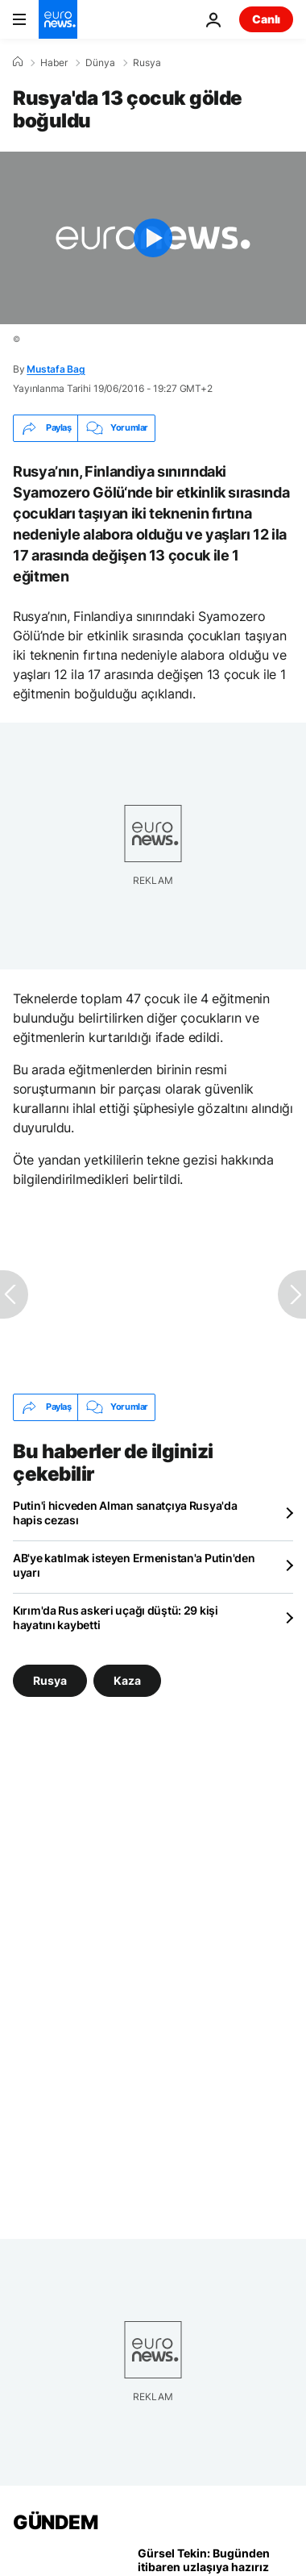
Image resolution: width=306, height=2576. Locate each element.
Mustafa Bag (56, 369)
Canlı (266, 19)
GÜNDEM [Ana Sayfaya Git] (55, 2522)
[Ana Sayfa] (18, 62)
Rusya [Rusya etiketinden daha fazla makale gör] (50, 1679)
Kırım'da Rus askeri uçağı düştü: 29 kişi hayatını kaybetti (115, 1617)
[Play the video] (153, 238)
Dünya (100, 63)
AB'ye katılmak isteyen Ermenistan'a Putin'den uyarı (133, 1565)
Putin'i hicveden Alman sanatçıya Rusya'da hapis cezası (125, 1512)
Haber (54, 63)
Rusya (147, 63)
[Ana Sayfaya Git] (58, 19)
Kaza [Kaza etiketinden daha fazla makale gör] (127, 1679)
